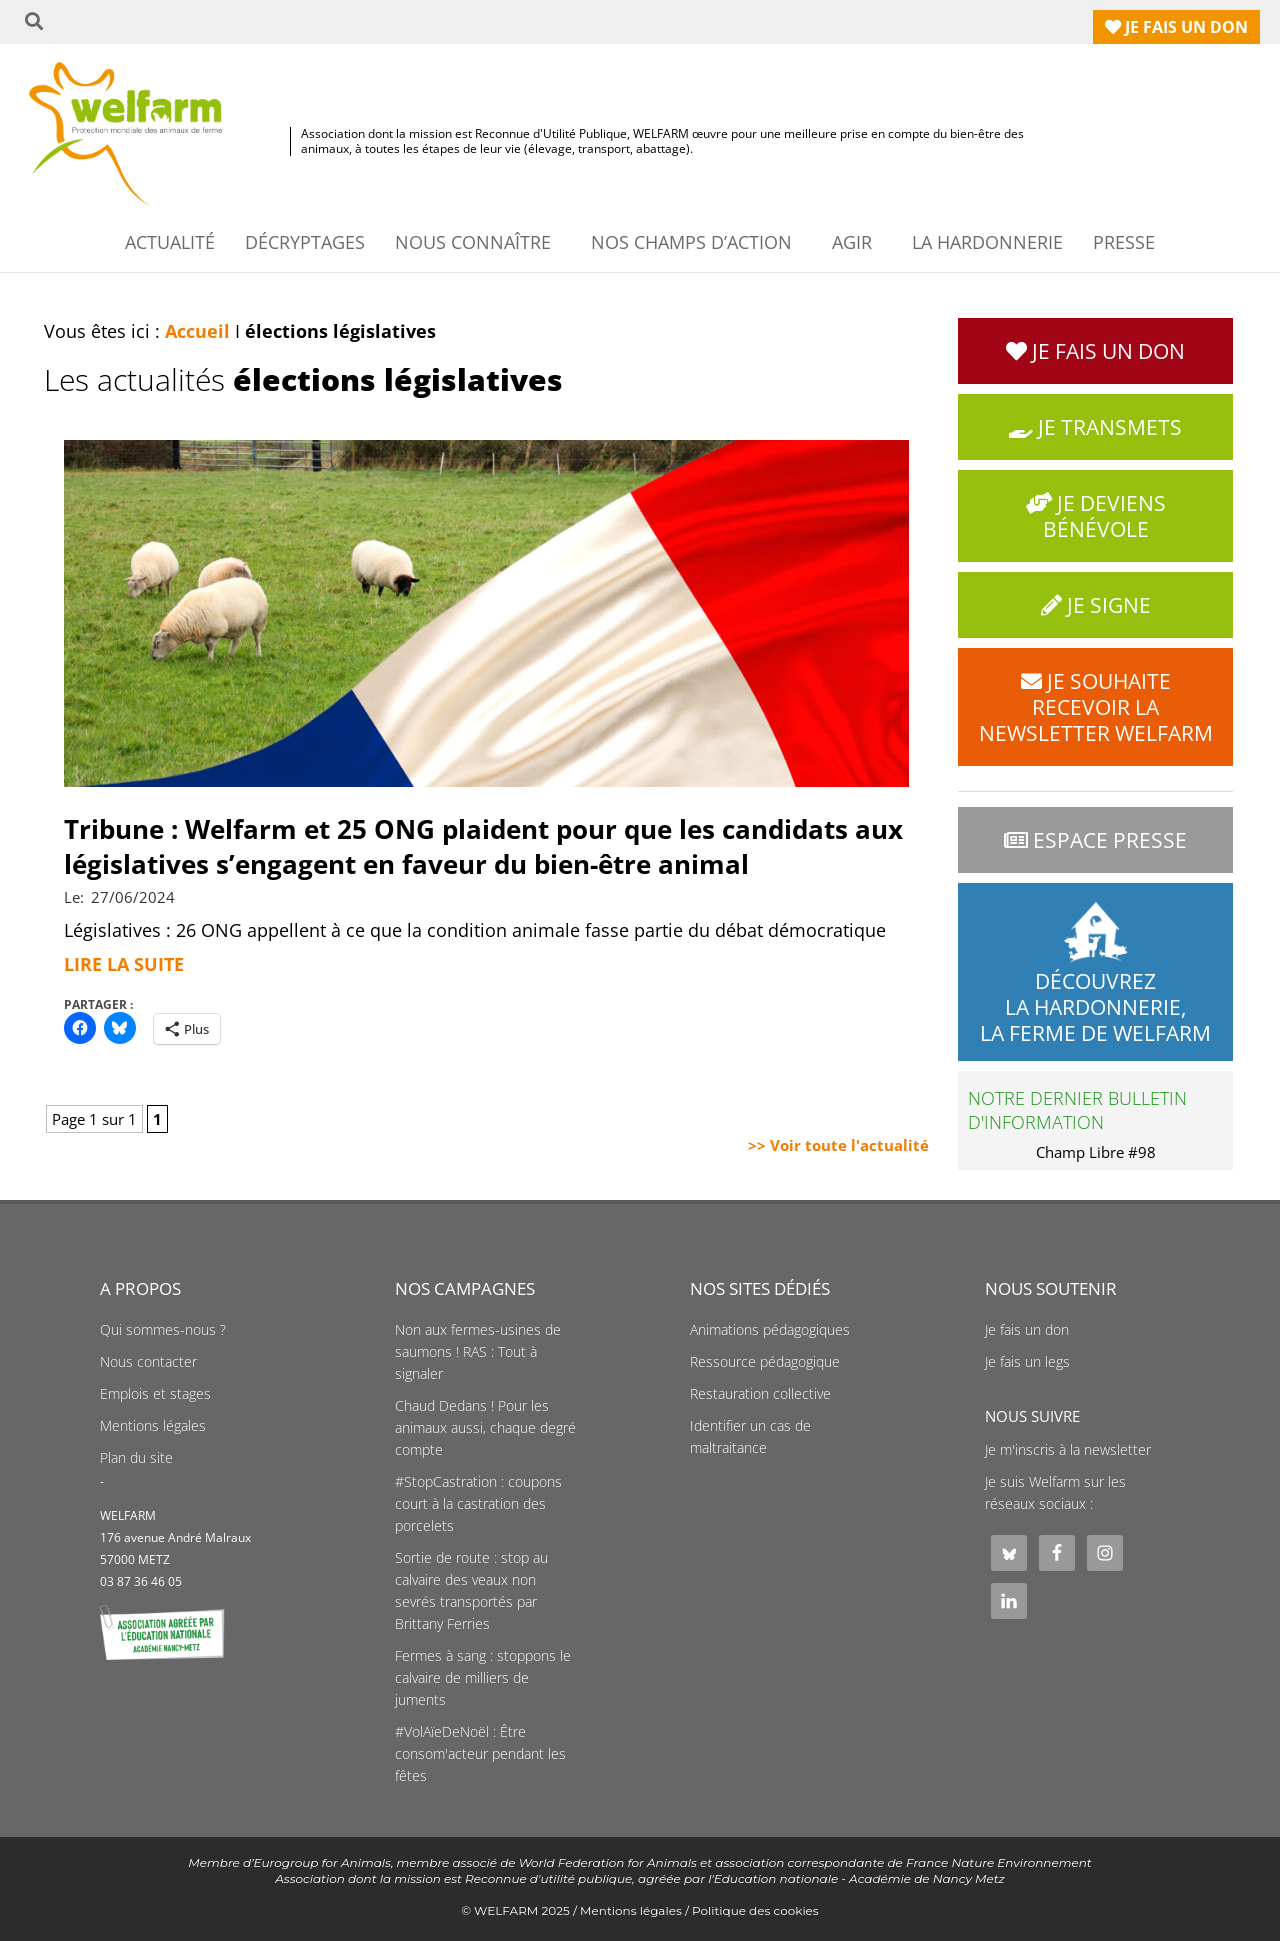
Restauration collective (760, 1394)
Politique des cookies (755, 1910)
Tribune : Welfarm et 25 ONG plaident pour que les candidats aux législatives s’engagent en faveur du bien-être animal (483, 846)
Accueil (197, 331)
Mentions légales (153, 1426)
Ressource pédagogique (765, 1362)
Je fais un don (1027, 1330)
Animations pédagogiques (770, 1330)
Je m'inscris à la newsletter (1068, 1450)
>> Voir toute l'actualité (838, 1145)
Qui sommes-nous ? (163, 1330)
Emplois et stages (155, 1394)
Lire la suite (124, 964)
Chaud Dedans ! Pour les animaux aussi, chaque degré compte (485, 1428)
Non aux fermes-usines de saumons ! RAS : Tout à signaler (478, 1352)
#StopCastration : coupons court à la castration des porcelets (478, 1504)
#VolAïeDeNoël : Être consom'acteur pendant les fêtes (480, 1754)
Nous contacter (148, 1362)
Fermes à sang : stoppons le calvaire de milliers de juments (483, 1678)
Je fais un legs (1027, 1362)
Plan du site (136, 1458)
